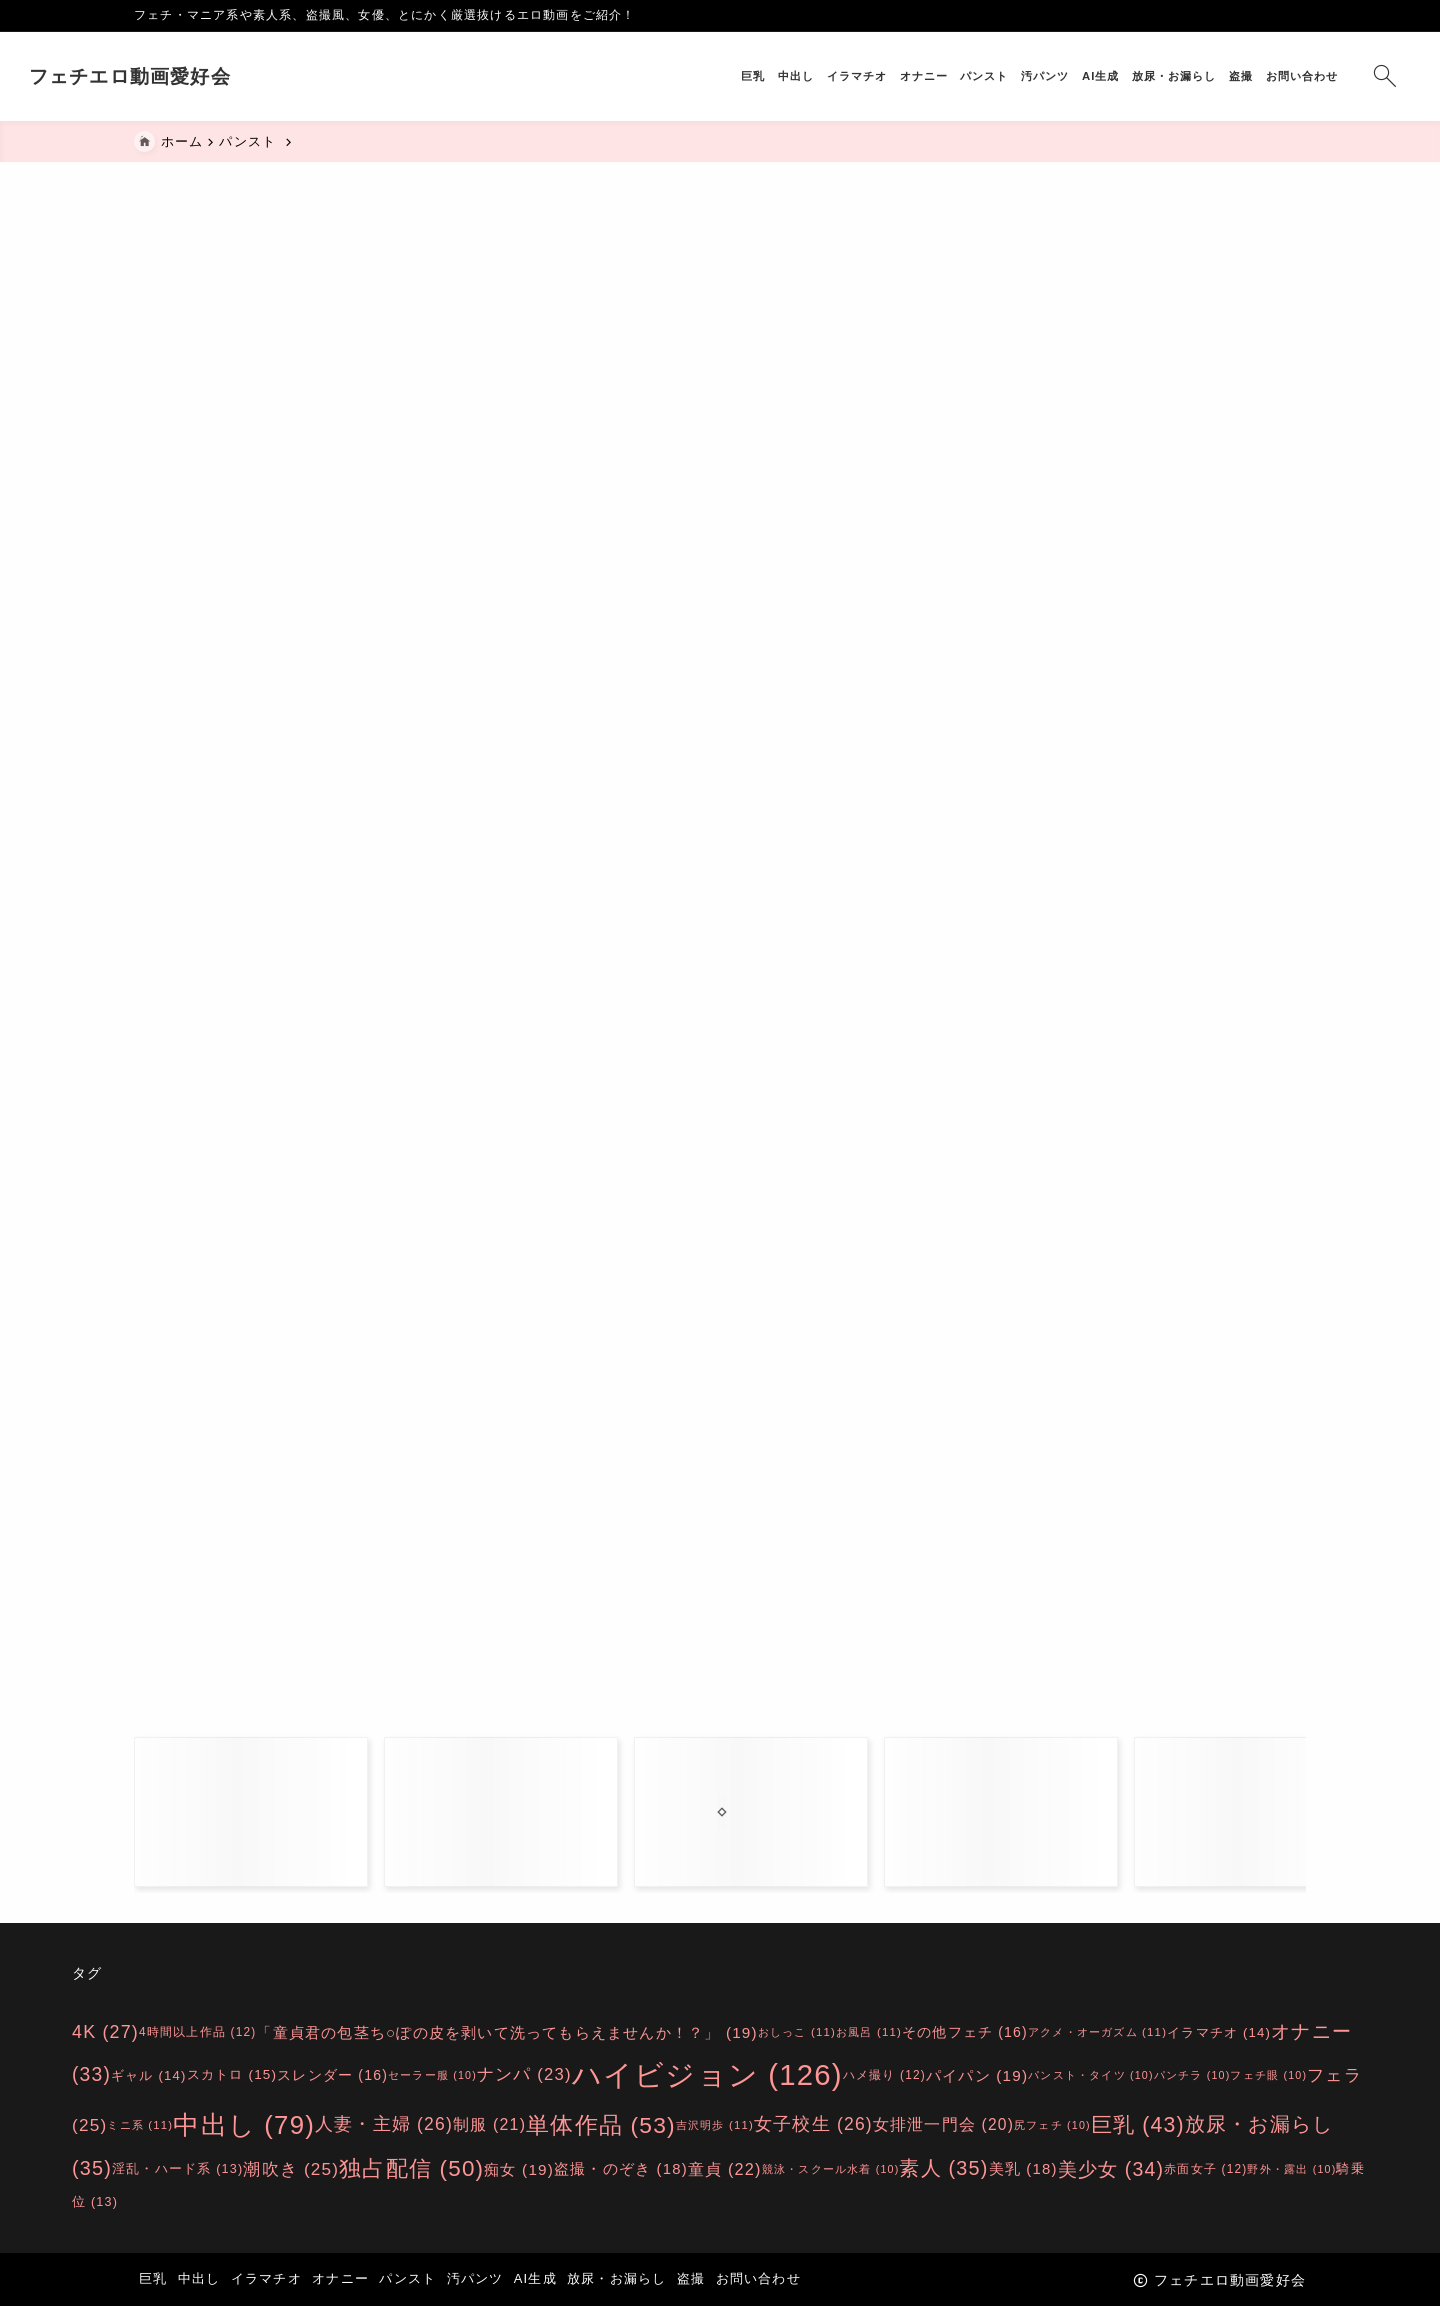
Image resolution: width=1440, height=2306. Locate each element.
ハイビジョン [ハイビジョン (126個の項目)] (707, 2075)
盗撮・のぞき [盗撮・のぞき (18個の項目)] (621, 2169)
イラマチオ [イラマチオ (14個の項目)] (1219, 2031)
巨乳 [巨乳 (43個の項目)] (1138, 2124)
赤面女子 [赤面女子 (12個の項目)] (1205, 2168)
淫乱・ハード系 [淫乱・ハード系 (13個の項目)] (177, 2169)
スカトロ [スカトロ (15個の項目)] (232, 2075)
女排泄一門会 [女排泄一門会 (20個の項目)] (943, 2124)
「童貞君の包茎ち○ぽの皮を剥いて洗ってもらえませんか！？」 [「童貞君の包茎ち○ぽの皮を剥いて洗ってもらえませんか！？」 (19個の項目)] (506, 2031)
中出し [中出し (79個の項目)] (244, 2125)
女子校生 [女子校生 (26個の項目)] (813, 2125)
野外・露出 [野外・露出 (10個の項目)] (1291, 2168)
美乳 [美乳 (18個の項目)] (1023, 2169)
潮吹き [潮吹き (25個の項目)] (291, 2168)
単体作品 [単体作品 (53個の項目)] (601, 2125)
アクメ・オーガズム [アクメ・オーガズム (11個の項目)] (1097, 2032)
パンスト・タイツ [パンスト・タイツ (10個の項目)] (1091, 2075)
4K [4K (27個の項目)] (105, 2032)
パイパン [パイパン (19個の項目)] (977, 2075)
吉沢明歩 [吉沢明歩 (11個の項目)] (715, 2125)
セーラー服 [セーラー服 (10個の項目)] (432, 2075)
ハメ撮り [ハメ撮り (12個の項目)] (884, 2075)
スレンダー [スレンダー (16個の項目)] (332, 2075)
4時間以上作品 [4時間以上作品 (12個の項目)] (197, 2031)
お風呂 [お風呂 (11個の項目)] (869, 2032)
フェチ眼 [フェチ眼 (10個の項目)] (1268, 2075)
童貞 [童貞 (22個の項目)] (725, 2168)
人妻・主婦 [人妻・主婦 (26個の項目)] (384, 2125)
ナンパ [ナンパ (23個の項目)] (524, 2075)
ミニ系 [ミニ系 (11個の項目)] (140, 2125)
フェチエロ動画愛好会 (235, 76)
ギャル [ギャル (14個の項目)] (149, 2075)
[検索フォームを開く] (1279, 76)
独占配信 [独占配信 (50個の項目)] (411, 2168)
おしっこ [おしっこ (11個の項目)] (797, 2032)
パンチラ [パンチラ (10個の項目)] (1192, 2075)
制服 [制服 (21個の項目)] (489, 2124)
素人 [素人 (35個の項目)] (943, 2168)
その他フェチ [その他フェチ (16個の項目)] (965, 2032)
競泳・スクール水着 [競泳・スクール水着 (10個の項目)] (831, 2168)
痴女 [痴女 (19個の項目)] (519, 2168)
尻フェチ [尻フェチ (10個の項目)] (1052, 2125)
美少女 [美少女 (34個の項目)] (1111, 2168)
